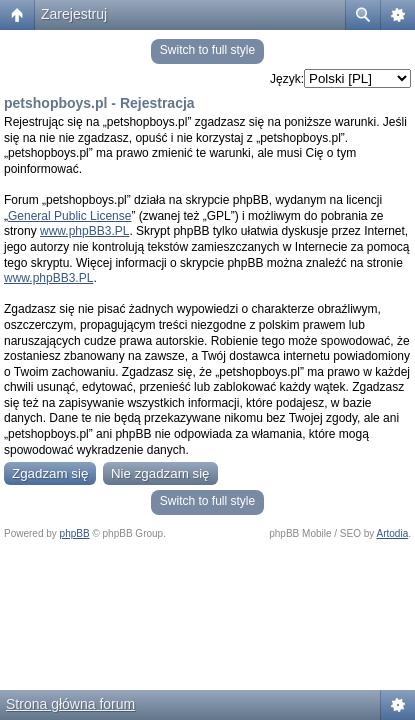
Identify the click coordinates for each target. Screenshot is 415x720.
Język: (287, 79)
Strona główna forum (70, 704)
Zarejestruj (74, 14)
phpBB (75, 533)
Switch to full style (207, 50)
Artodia (393, 533)
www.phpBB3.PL (84, 231)
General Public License (69, 216)
